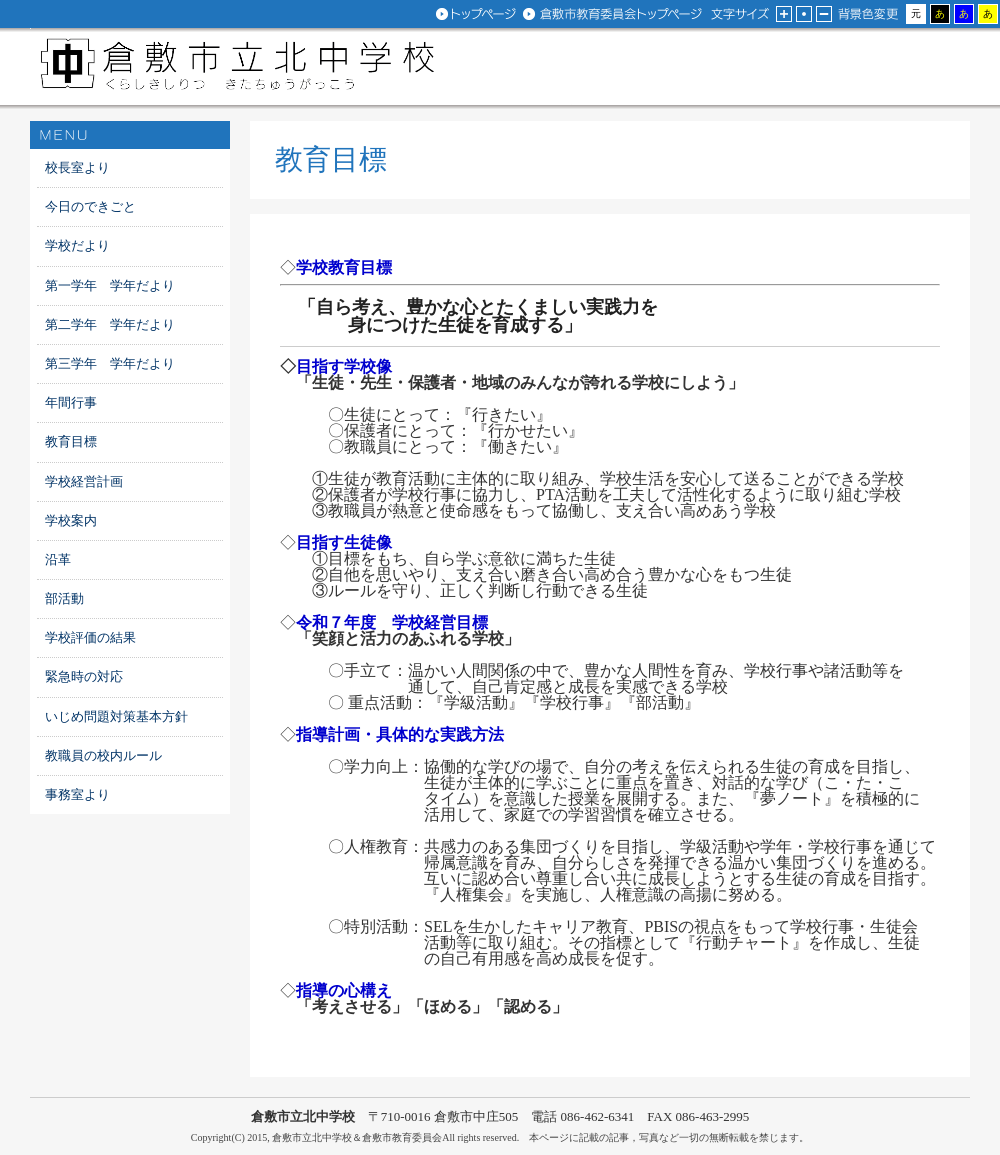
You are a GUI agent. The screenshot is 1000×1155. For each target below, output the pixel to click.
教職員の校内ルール (103, 755)
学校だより (77, 245)
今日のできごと (90, 206)
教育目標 (71, 441)
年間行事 (71, 402)
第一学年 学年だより (110, 285)
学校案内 (71, 520)
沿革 (58, 559)
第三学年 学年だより (110, 363)
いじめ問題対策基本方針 (116, 716)
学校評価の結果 (90, 637)
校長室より (77, 167)
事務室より (77, 794)
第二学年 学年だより (110, 324)
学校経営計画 (84, 481)
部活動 (64, 598)
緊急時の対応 (84, 676)
